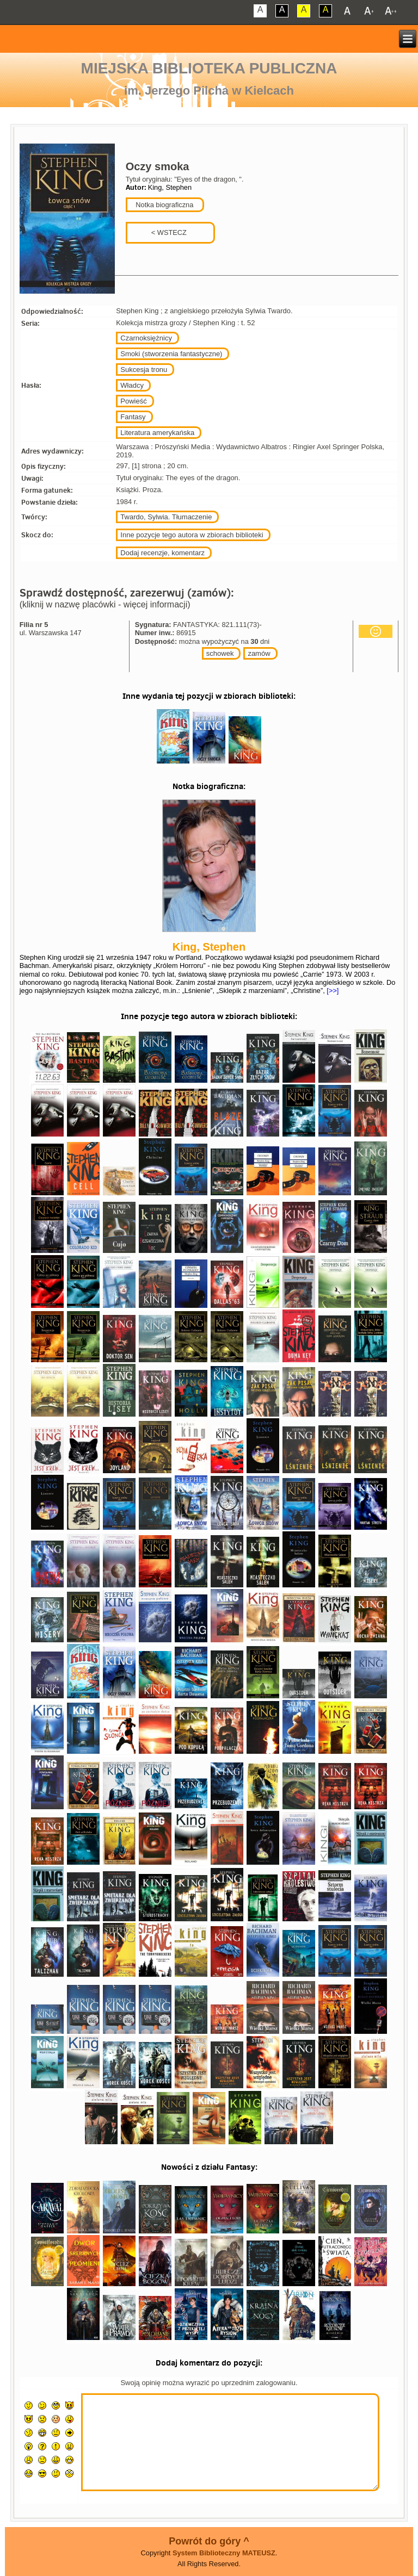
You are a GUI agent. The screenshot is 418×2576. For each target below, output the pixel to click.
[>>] (332, 990)
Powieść (133, 401)
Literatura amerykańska (157, 433)
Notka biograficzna (164, 205)
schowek (220, 653)
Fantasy (132, 417)
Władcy (132, 385)
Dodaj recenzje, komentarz (162, 553)
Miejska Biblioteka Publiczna (209, 68)
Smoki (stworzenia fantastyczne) (171, 354)
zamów (259, 653)
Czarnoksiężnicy (146, 338)
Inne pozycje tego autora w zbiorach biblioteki (191, 535)
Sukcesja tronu (143, 369)
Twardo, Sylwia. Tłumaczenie (166, 517)
